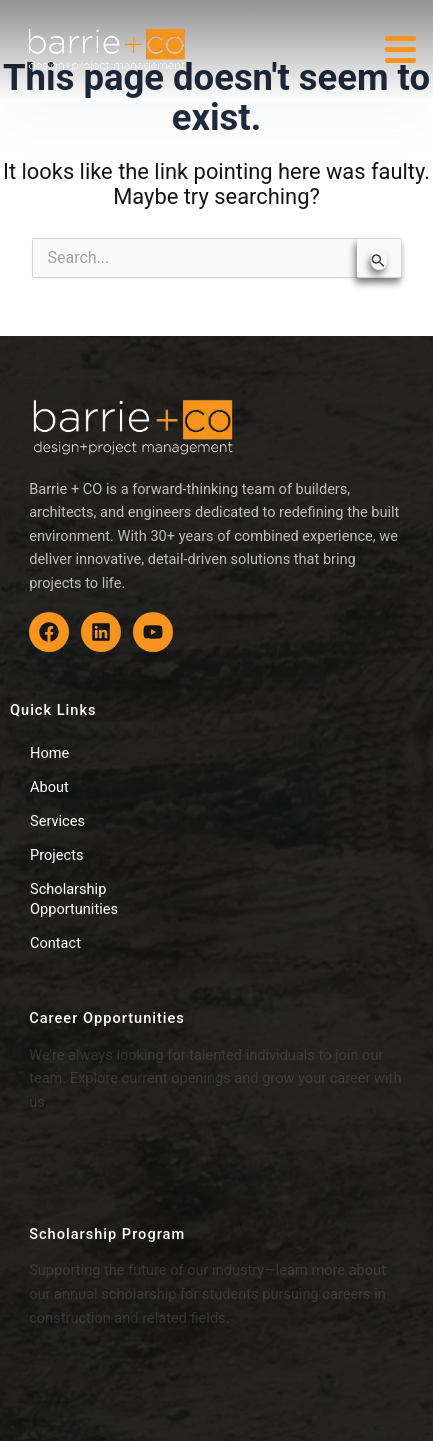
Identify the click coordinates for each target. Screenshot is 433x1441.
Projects (56, 855)
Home (49, 753)
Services (57, 821)
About (49, 787)
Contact (55, 943)
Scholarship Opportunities (74, 899)
